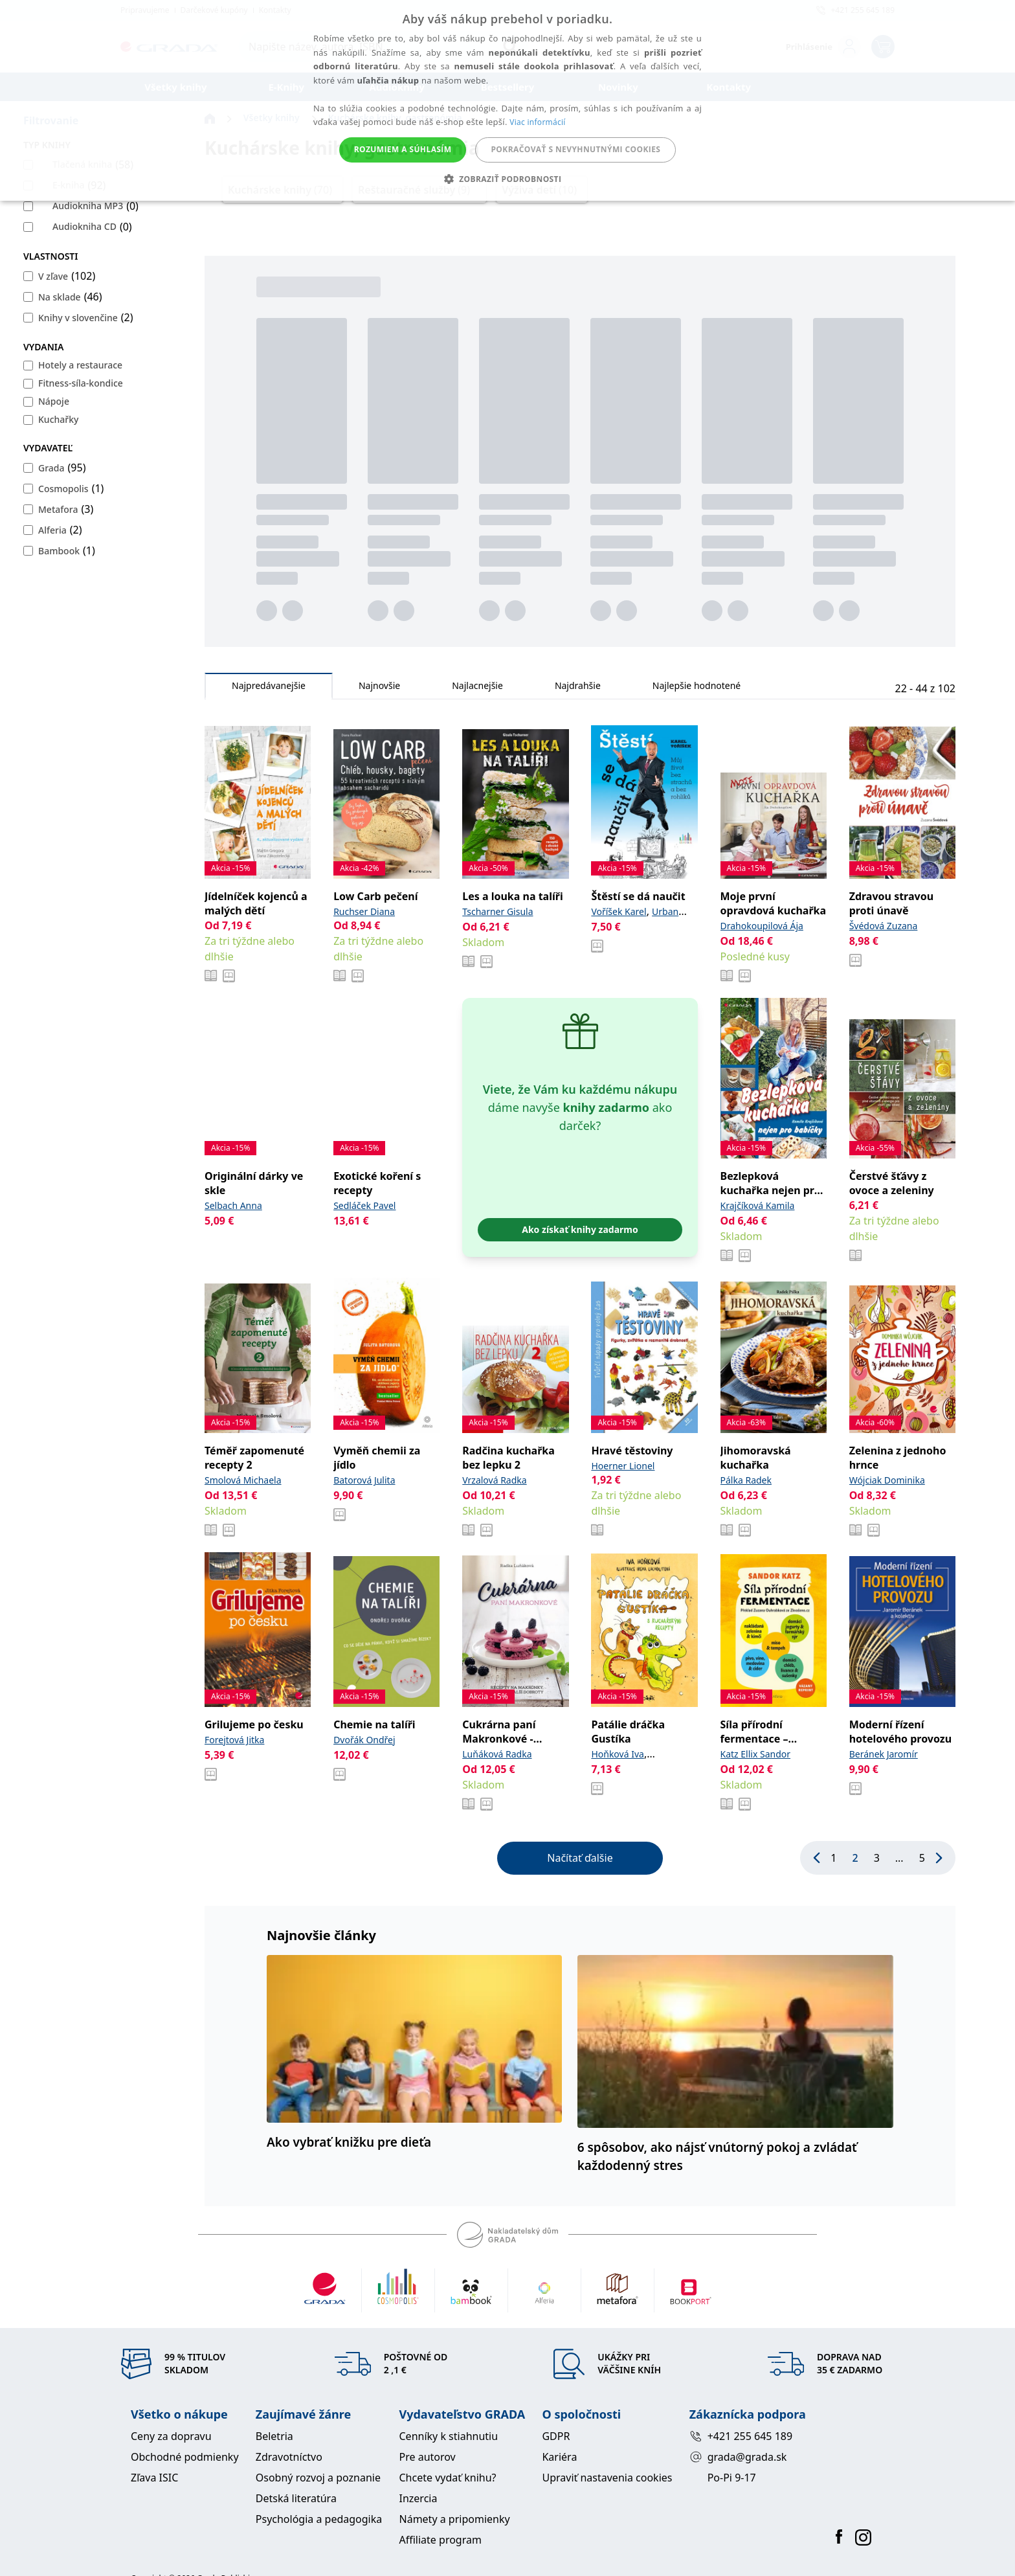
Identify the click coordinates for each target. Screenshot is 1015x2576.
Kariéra (559, 2457)
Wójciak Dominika (887, 1480)
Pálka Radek (746, 1480)
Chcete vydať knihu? (447, 2477)
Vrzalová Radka (494, 1480)
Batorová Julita (364, 1480)
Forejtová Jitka (234, 1740)
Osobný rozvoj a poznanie (318, 2477)
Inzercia (418, 2498)
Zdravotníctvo (289, 2457)
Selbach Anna (233, 1205)
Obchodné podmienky (185, 2457)
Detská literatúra (296, 2498)
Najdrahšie (578, 689)
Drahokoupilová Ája (761, 926)
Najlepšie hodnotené (696, 689)
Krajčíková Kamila (757, 1205)
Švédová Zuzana (883, 926)
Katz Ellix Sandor (755, 1754)
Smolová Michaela (243, 1480)
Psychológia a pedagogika (319, 2519)
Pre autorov (427, 2457)
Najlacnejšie (477, 689)
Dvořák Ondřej (364, 1740)
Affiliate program (440, 2540)
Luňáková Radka (496, 1754)
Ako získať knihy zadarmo (580, 1229)
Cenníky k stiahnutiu (448, 2436)
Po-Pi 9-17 (732, 2477)
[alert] (507, 100)
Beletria (274, 2436)
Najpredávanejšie (268, 689)
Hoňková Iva (617, 1754)
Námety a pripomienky (454, 2519)
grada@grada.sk (738, 2457)
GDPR (556, 2436)
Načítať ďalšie (579, 1858)
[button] (508, 178)
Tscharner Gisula (497, 911)
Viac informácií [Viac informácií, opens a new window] (537, 122)
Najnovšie (379, 689)
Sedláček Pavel (364, 1205)
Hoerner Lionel (622, 1466)
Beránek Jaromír (883, 1754)
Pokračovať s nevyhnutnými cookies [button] (575, 149)
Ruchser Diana (364, 911)
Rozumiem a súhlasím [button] (403, 149)
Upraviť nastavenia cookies (607, 2477)
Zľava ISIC (154, 2477)
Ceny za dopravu (171, 2436)
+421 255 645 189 (740, 2436)
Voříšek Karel (618, 911)
